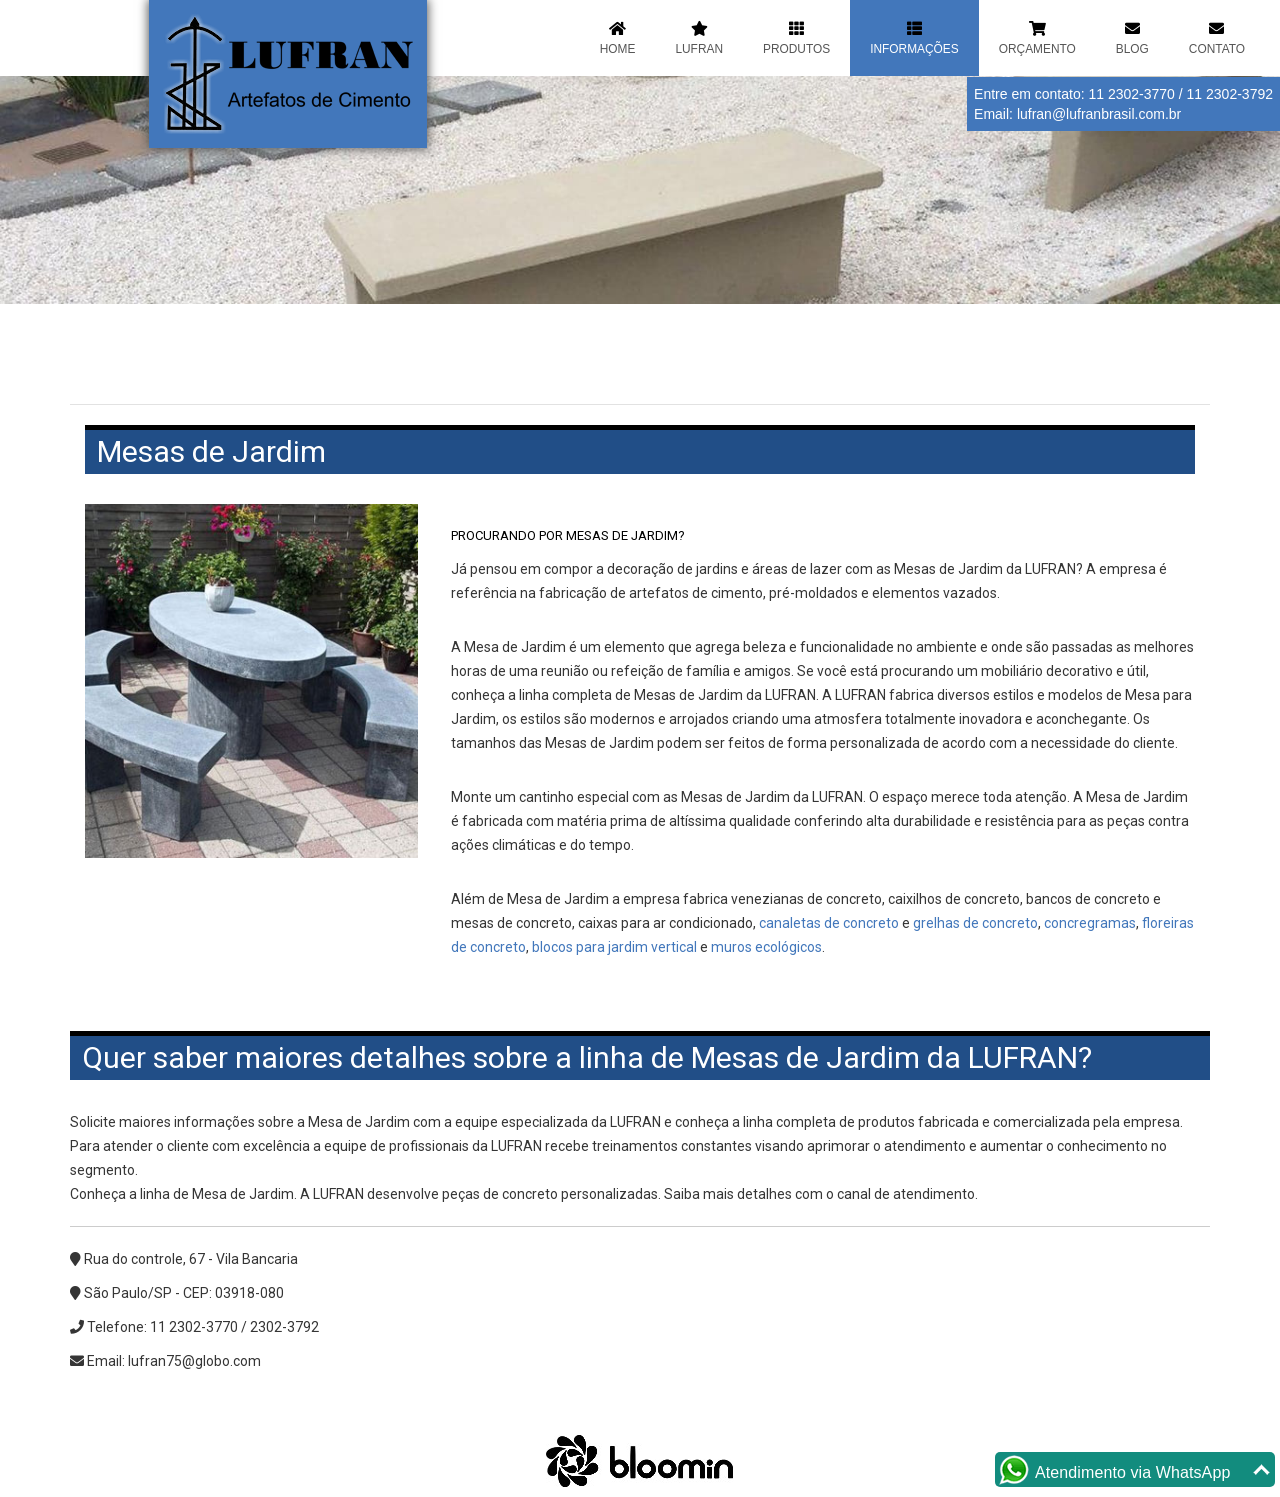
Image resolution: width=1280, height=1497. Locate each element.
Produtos (796, 37)
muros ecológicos (766, 947)
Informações (914, 37)
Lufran (699, 37)
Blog (1132, 37)
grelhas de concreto (975, 923)
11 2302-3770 (1131, 94)
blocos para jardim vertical (614, 947)
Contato (1217, 37)
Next (1250, 184)
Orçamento (1037, 37)
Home (618, 37)
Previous (30, 184)
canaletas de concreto (829, 923)
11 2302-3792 (1230, 94)
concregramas (1090, 923)
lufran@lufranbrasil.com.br (1099, 114)
